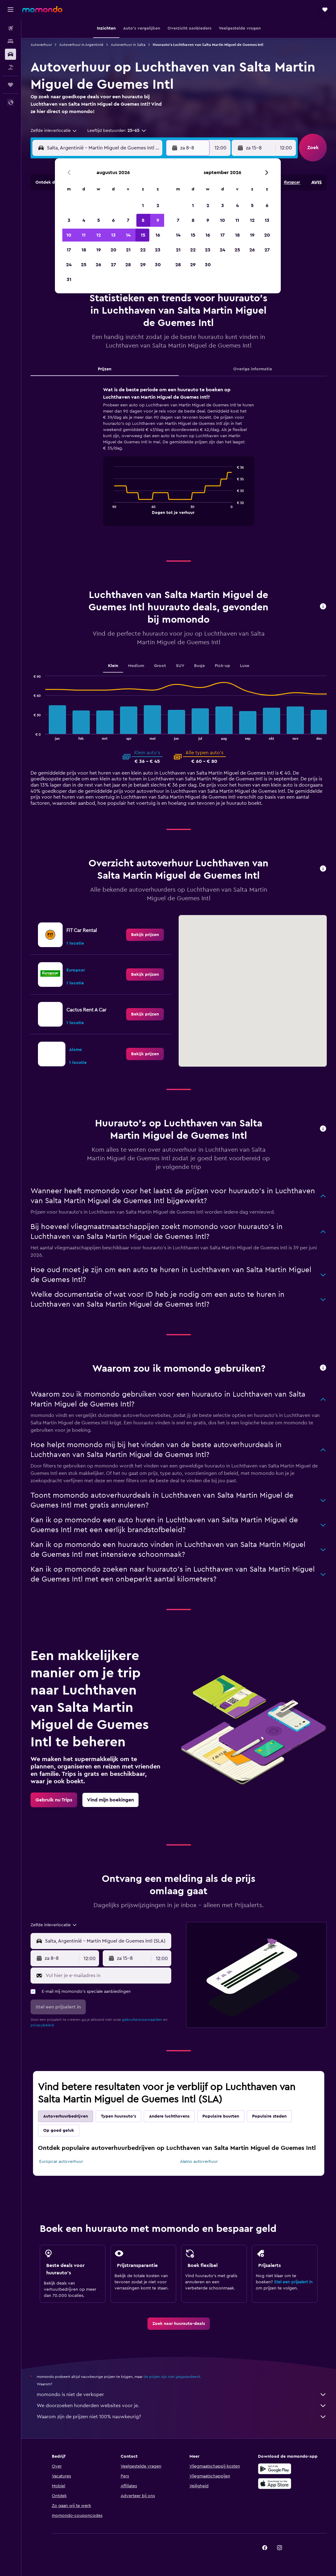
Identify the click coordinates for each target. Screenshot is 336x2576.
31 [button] (69, 279)
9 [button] (157, 220)
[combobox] (54, 131)
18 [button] (83, 249)
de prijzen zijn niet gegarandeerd (171, 2377)
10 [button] (68, 235)
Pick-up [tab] (222, 666)
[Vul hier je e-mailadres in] (107, 1975)
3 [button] (69, 220)
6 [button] (113, 220)
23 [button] (157, 249)
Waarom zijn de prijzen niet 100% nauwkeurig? (182, 2416)
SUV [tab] (180, 666)
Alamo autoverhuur (199, 2161)
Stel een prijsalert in (293, 2282)
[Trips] (10, 85)
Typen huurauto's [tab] (118, 2116)
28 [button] (128, 264)
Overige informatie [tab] (252, 369)
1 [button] (143, 205)
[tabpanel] (179, 462)
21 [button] (128, 249)
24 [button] (69, 264)
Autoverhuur (41, 45)
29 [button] (143, 264)
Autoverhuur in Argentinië (81, 45)
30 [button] (158, 264)
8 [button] (143, 220)
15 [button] (143, 235)
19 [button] (98, 249)
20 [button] (113, 249)
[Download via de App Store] (274, 2483)
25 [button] (83, 264)
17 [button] (69, 249)
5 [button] (98, 220)
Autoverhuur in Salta (128, 45)
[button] (10, 9)
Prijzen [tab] (104, 369)
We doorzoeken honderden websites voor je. (182, 2405)
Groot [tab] (160, 666)
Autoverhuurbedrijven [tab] (65, 2116)
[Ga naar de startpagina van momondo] (42, 9)
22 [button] (143, 249)
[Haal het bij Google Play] (274, 2468)
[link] (145, 935)
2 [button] (157, 205)
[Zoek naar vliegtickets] (10, 28)
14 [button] (128, 235)
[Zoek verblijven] (10, 41)
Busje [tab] (199, 666)
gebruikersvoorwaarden (142, 2019)
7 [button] (128, 220)
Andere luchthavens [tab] (169, 2116)
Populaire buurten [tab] (220, 2116)
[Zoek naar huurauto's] (10, 54)
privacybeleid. (43, 2025)
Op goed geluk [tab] (58, 2130)
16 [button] (158, 235)
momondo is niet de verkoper (182, 2394)
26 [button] (98, 264)
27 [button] (113, 264)
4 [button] (83, 220)
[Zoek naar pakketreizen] (10, 67)
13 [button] (113, 235)
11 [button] (83, 235)
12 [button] (98, 235)
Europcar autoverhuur (61, 2161)
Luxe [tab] (244, 666)
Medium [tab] (136, 666)
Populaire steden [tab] (269, 2116)
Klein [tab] (113, 666)
